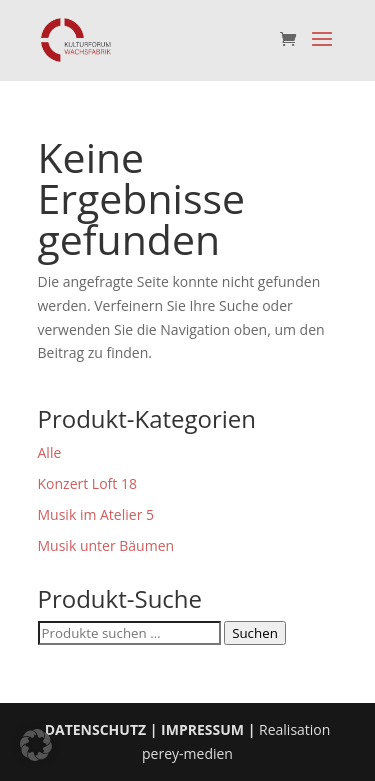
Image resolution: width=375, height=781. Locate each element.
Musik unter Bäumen (106, 545)
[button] (36, 745)
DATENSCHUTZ (96, 729)
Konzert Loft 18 (87, 483)
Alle (50, 452)
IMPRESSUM (202, 729)
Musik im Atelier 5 (96, 514)
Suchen (255, 633)
